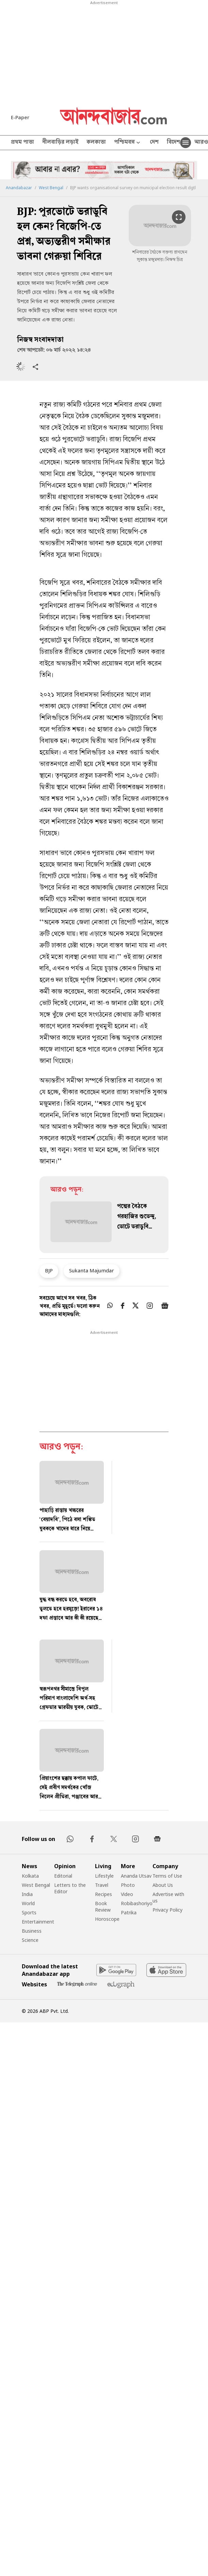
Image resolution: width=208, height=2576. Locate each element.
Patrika (129, 1912)
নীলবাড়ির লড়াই (60, 142)
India (27, 1894)
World (28, 1903)
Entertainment (38, 1921)
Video (127, 1894)
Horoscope (107, 1919)
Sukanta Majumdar (91, 1270)
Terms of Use (167, 1876)
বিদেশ (173, 142)
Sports (29, 1912)
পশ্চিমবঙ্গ (128, 142)
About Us (163, 1885)
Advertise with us (168, 1897)
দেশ (154, 142)
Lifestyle (104, 1876)
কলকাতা (96, 142)
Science (30, 1940)
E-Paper (20, 117)
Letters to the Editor (70, 1888)
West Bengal (51, 188)
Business (32, 1931)
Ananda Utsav (136, 1876)
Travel (101, 1885)
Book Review (103, 1906)
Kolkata (30, 1876)
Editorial (63, 1876)
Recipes (103, 1894)
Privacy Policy (167, 1910)
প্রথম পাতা (22, 142)
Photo (128, 1885)
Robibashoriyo (137, 1903)
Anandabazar (19, 188)
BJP (49, 1270)
